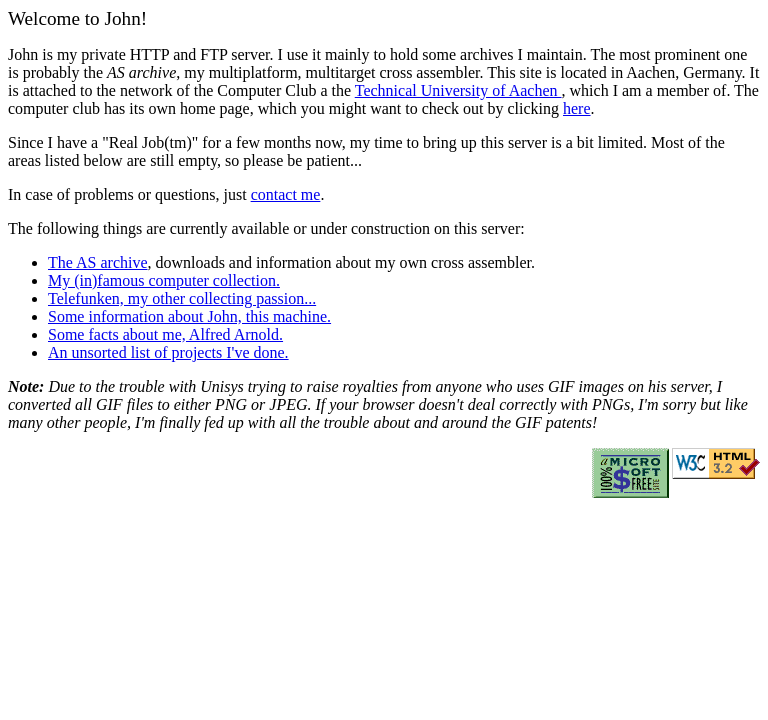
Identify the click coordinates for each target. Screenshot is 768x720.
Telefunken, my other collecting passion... (182, 298)
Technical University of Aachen (458, 90)
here (577, 108)
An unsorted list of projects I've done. (168, 352)
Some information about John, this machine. (189, 316)
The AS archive (98, 262)
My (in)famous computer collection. (164, 280)
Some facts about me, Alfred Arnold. (165, 334)
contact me (286, 194)
